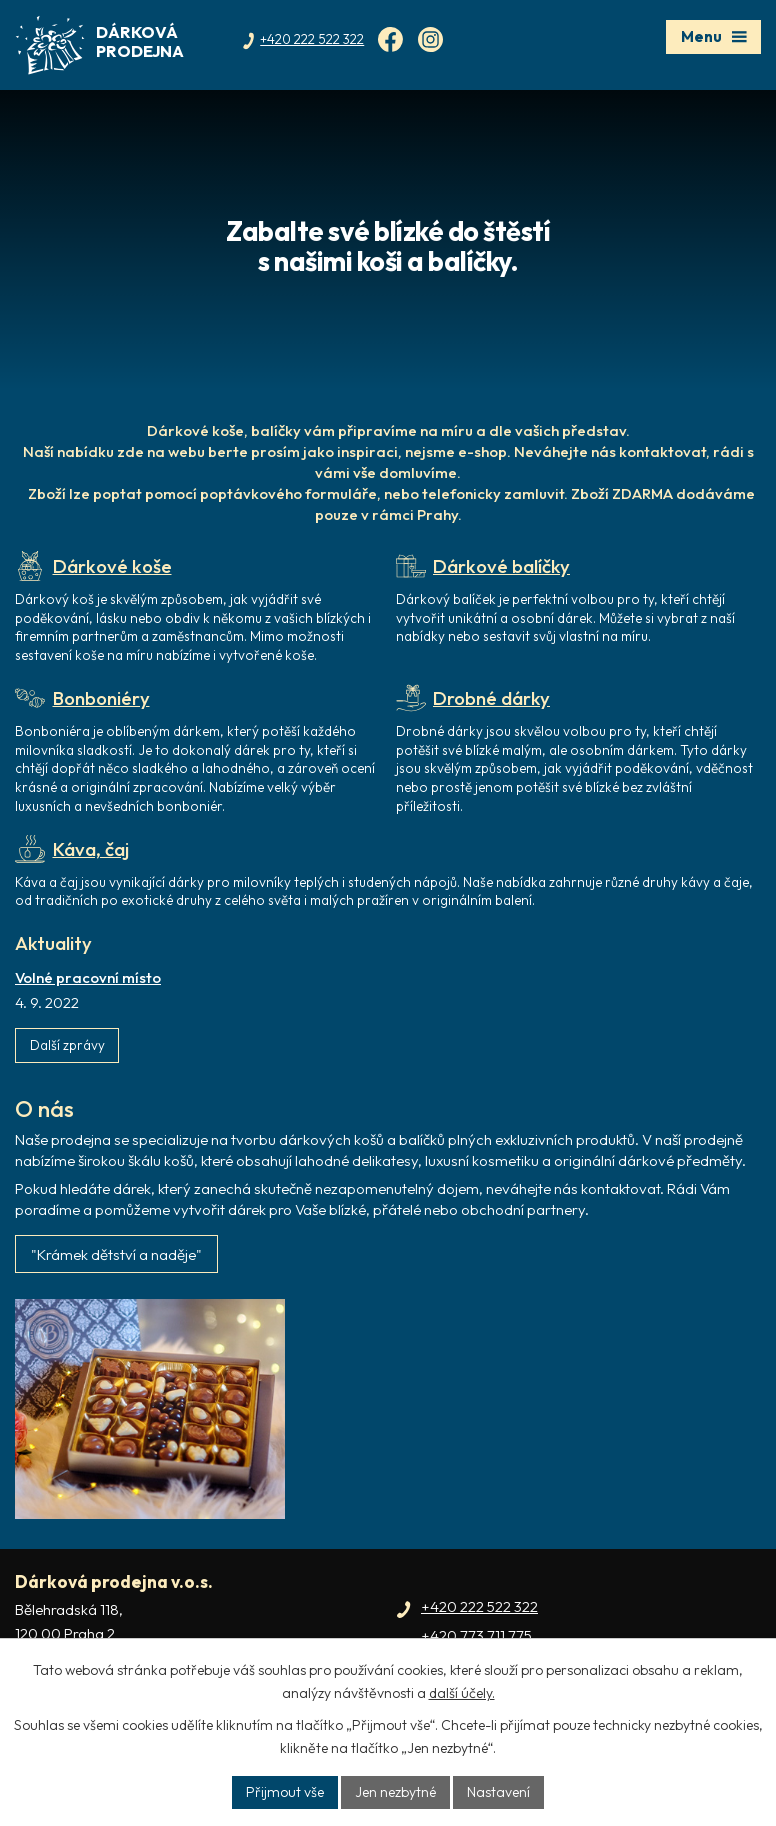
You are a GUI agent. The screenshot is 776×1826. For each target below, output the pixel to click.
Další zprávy (67, 1045)
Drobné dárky (473, 698)
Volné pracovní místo (88, 977)
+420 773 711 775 (476, 1635)
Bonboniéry (82, 698)
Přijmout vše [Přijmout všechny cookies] (285, 1792)
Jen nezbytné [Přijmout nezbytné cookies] (395, 1792)
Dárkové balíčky (483, 566)
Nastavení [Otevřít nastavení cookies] (498, 1792)
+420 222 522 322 (479, 1606)
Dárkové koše (93, 566)
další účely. (462, 1693)
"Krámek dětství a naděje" (116, 1254)
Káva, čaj (72, 849)
